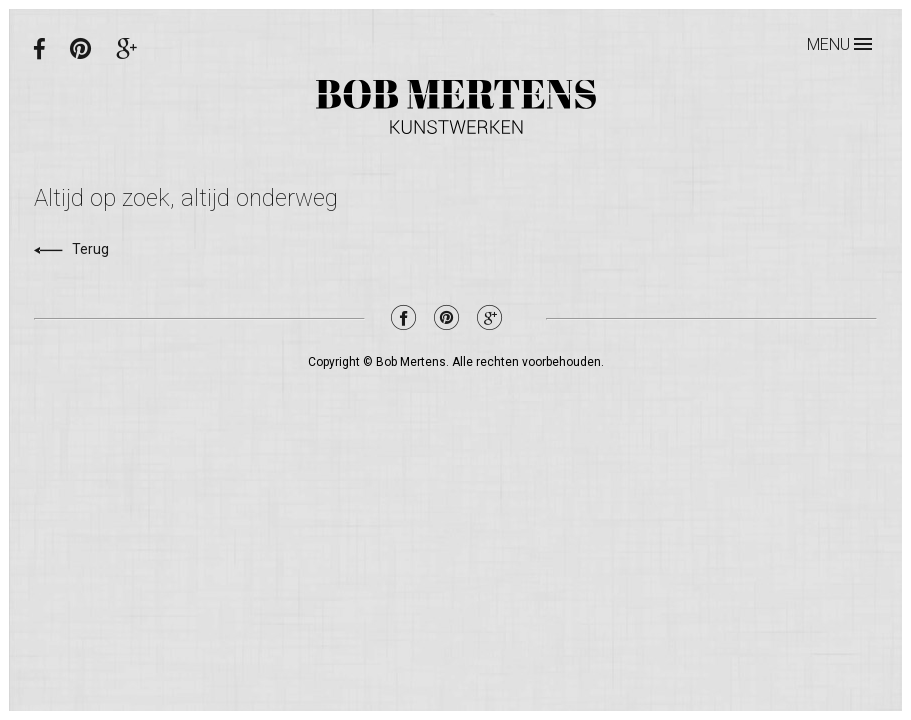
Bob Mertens (456, 107)
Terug (71, 249)
